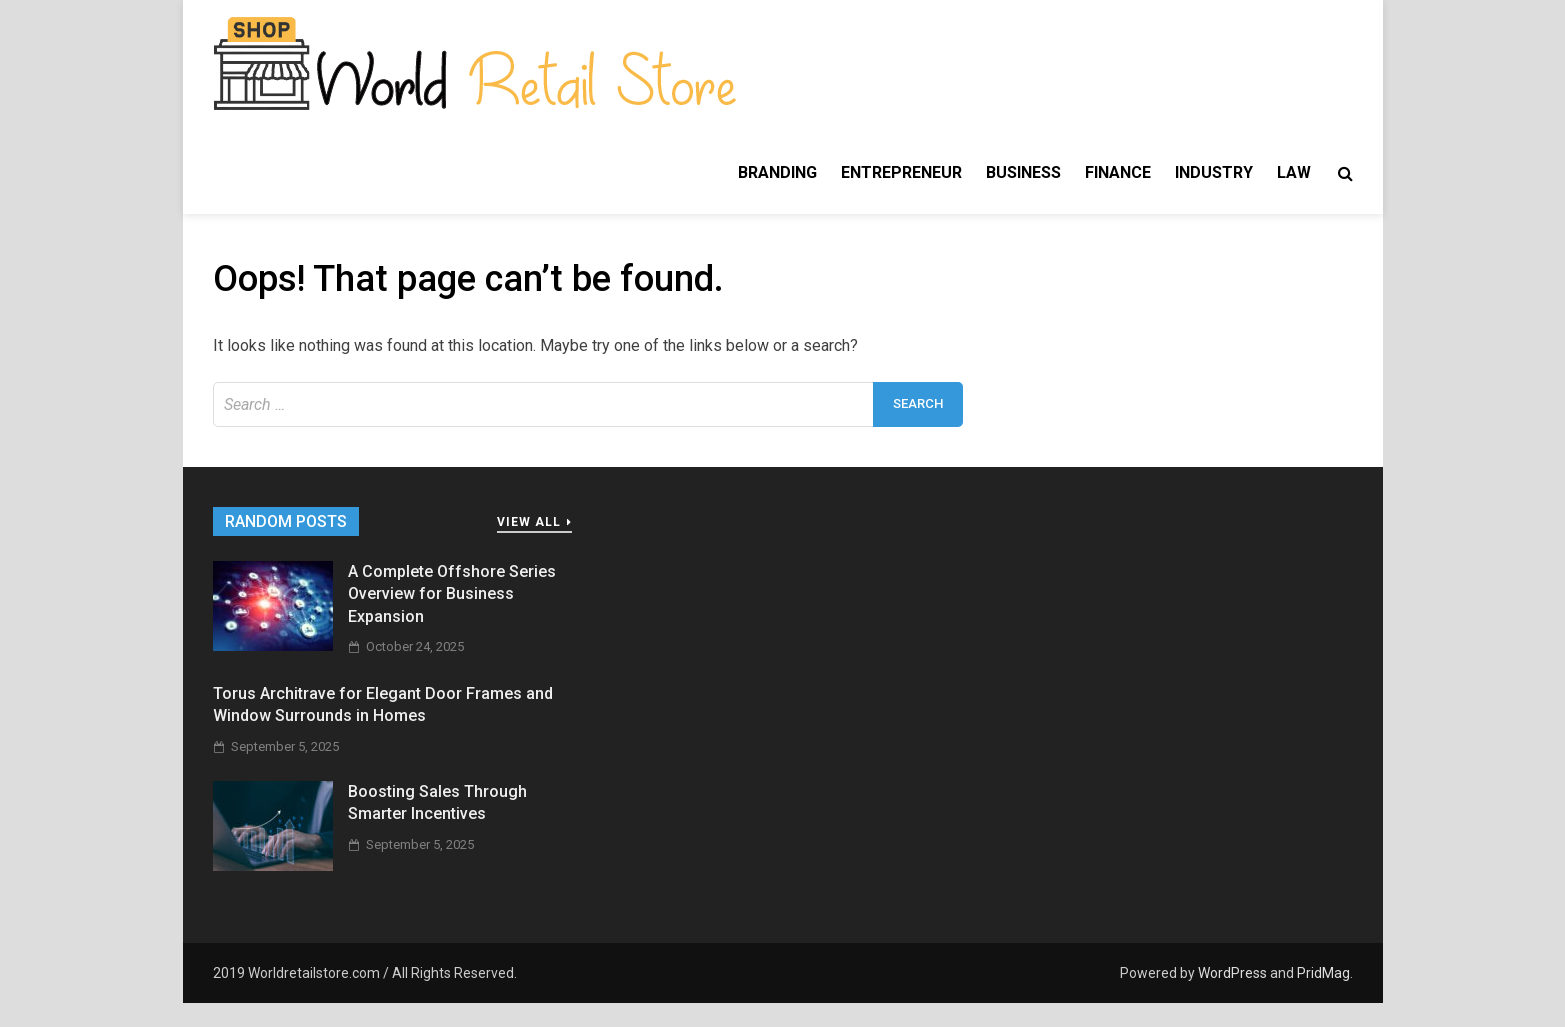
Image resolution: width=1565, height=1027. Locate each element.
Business (1023, 172)
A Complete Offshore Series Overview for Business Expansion (452, 594)
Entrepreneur (901, 172)
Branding (777, 172)
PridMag (1323, 973)
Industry (1214, 172)
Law (1294, 172)
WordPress (1232, 973)
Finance (1118, 172)
